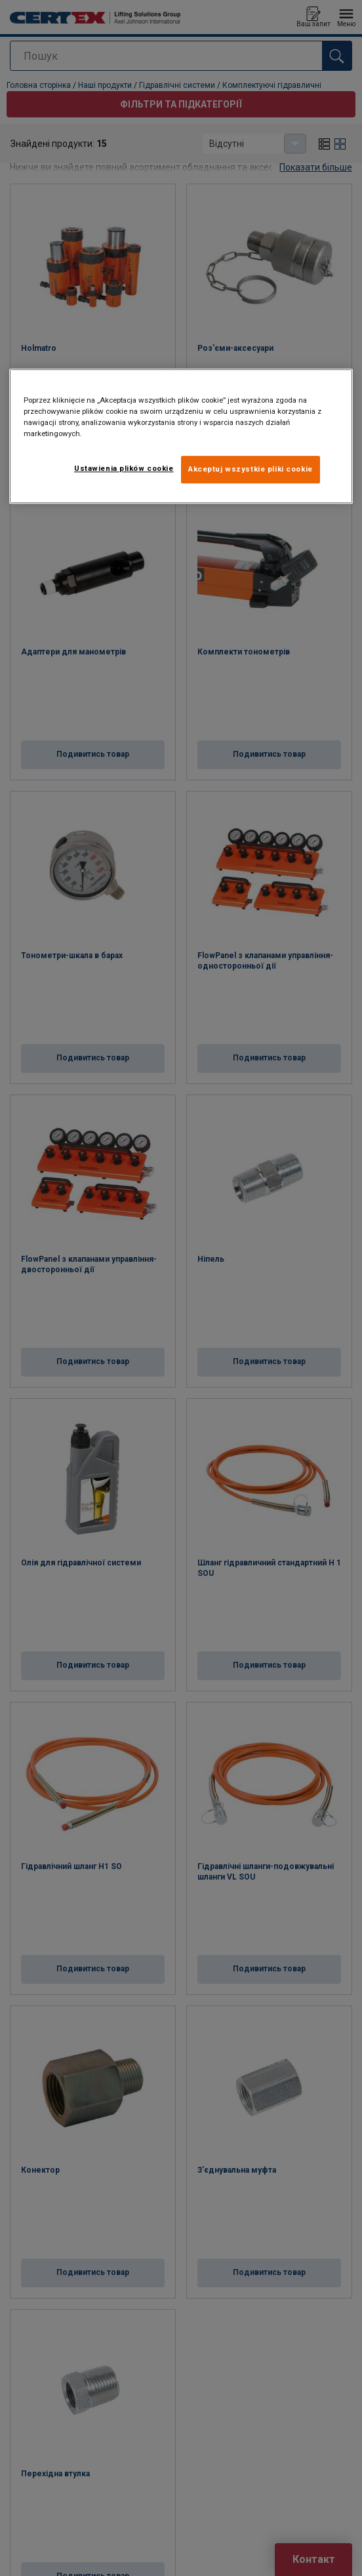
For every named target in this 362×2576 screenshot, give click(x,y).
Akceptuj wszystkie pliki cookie (250, 469)
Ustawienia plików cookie (124, 468)
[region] (181, 436)
